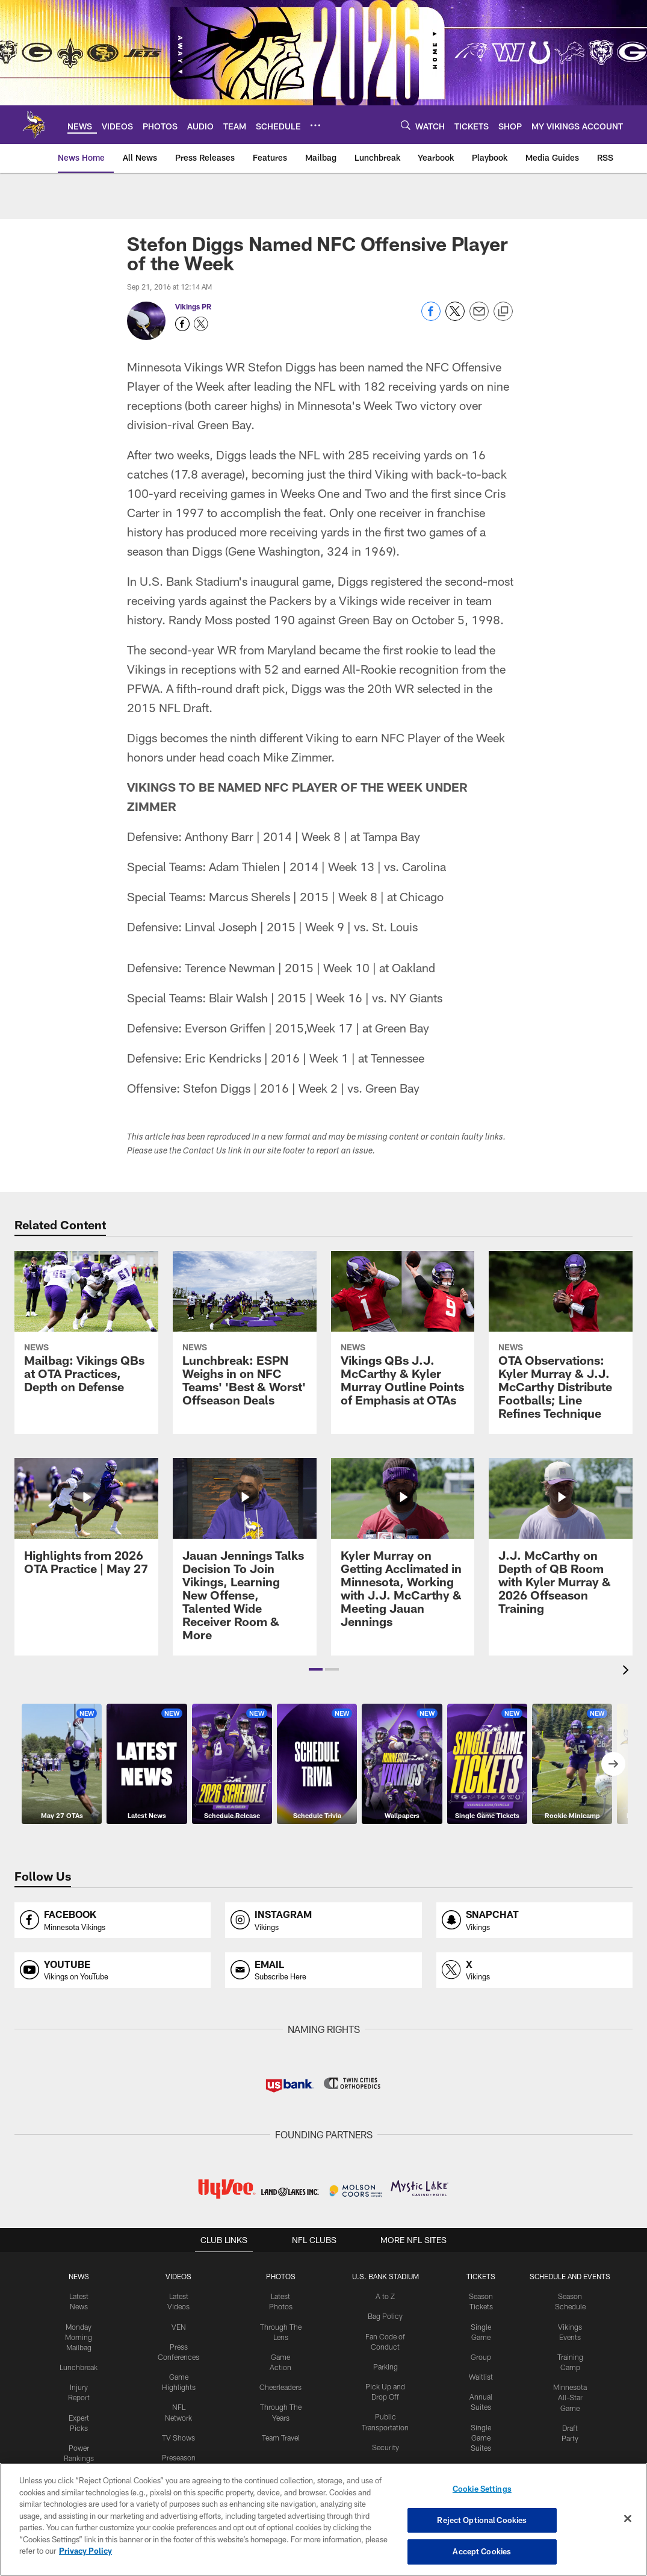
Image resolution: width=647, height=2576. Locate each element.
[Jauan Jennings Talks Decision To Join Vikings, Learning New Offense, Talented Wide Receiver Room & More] (245, 1557)
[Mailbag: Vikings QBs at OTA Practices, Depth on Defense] (86, 1329)
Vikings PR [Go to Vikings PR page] (193, 306)
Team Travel (280, 2425)
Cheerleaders (280, 2375)
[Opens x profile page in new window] (534, 1970)
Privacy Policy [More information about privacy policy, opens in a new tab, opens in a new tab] (85, 2551)
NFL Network (178, 2405)
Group (480, 2355)
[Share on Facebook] (431, 317)
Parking (384, 2365)
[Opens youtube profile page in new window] (112, 1970)
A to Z (384, 2296)
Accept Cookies (482, 2551)
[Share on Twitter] (455, 317)
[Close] (627, 2519)
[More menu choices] (315, 125)
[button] (316, 1669)
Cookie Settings (482, 2489)
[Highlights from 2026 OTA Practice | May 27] (86, 1523)
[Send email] (479, 317)
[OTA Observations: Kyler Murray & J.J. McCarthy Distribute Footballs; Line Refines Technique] (561, 1342)
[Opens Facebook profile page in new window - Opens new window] (182, 324)
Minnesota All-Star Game (569, 2396)
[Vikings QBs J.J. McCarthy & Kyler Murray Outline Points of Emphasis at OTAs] (403, 1336)
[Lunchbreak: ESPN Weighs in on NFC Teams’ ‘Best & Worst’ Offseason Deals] (245, 1336)
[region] (323, 2519)
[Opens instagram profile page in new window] (323, 1920)
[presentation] (628, 1671)
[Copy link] (503, 312)
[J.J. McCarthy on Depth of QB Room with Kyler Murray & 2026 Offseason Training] (561, 1543)
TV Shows (177, 2425)
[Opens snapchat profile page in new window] (534, 1920)
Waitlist (480, 2375)
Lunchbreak (79, 2366)
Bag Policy (384, 2316)
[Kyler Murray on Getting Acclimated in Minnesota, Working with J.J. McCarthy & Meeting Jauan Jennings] (403, 1550)
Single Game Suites (480, 2435)
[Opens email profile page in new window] (323, 1970)
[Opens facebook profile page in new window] (112, 1920)
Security (384, 2445)
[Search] (405, 125)
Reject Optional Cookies (482, 2520)
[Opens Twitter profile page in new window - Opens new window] (201, 324)
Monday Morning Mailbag (78, 2336)
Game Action (280, 2355)
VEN (178, 2326)
